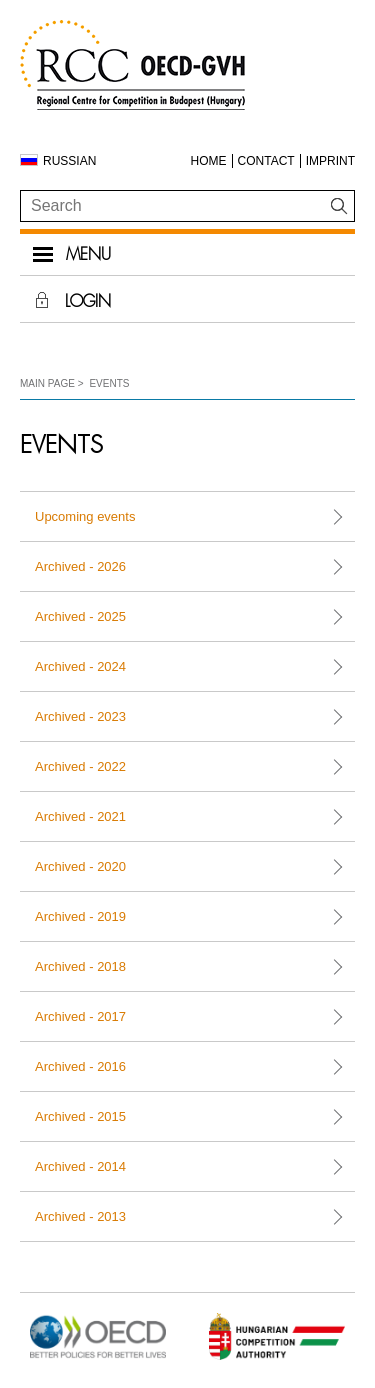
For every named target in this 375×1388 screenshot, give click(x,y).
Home (209, 161)
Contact (266, 161)
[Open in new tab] (98, 1357)
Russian (69, 161)
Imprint (330, 161)
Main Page (47, 383)
